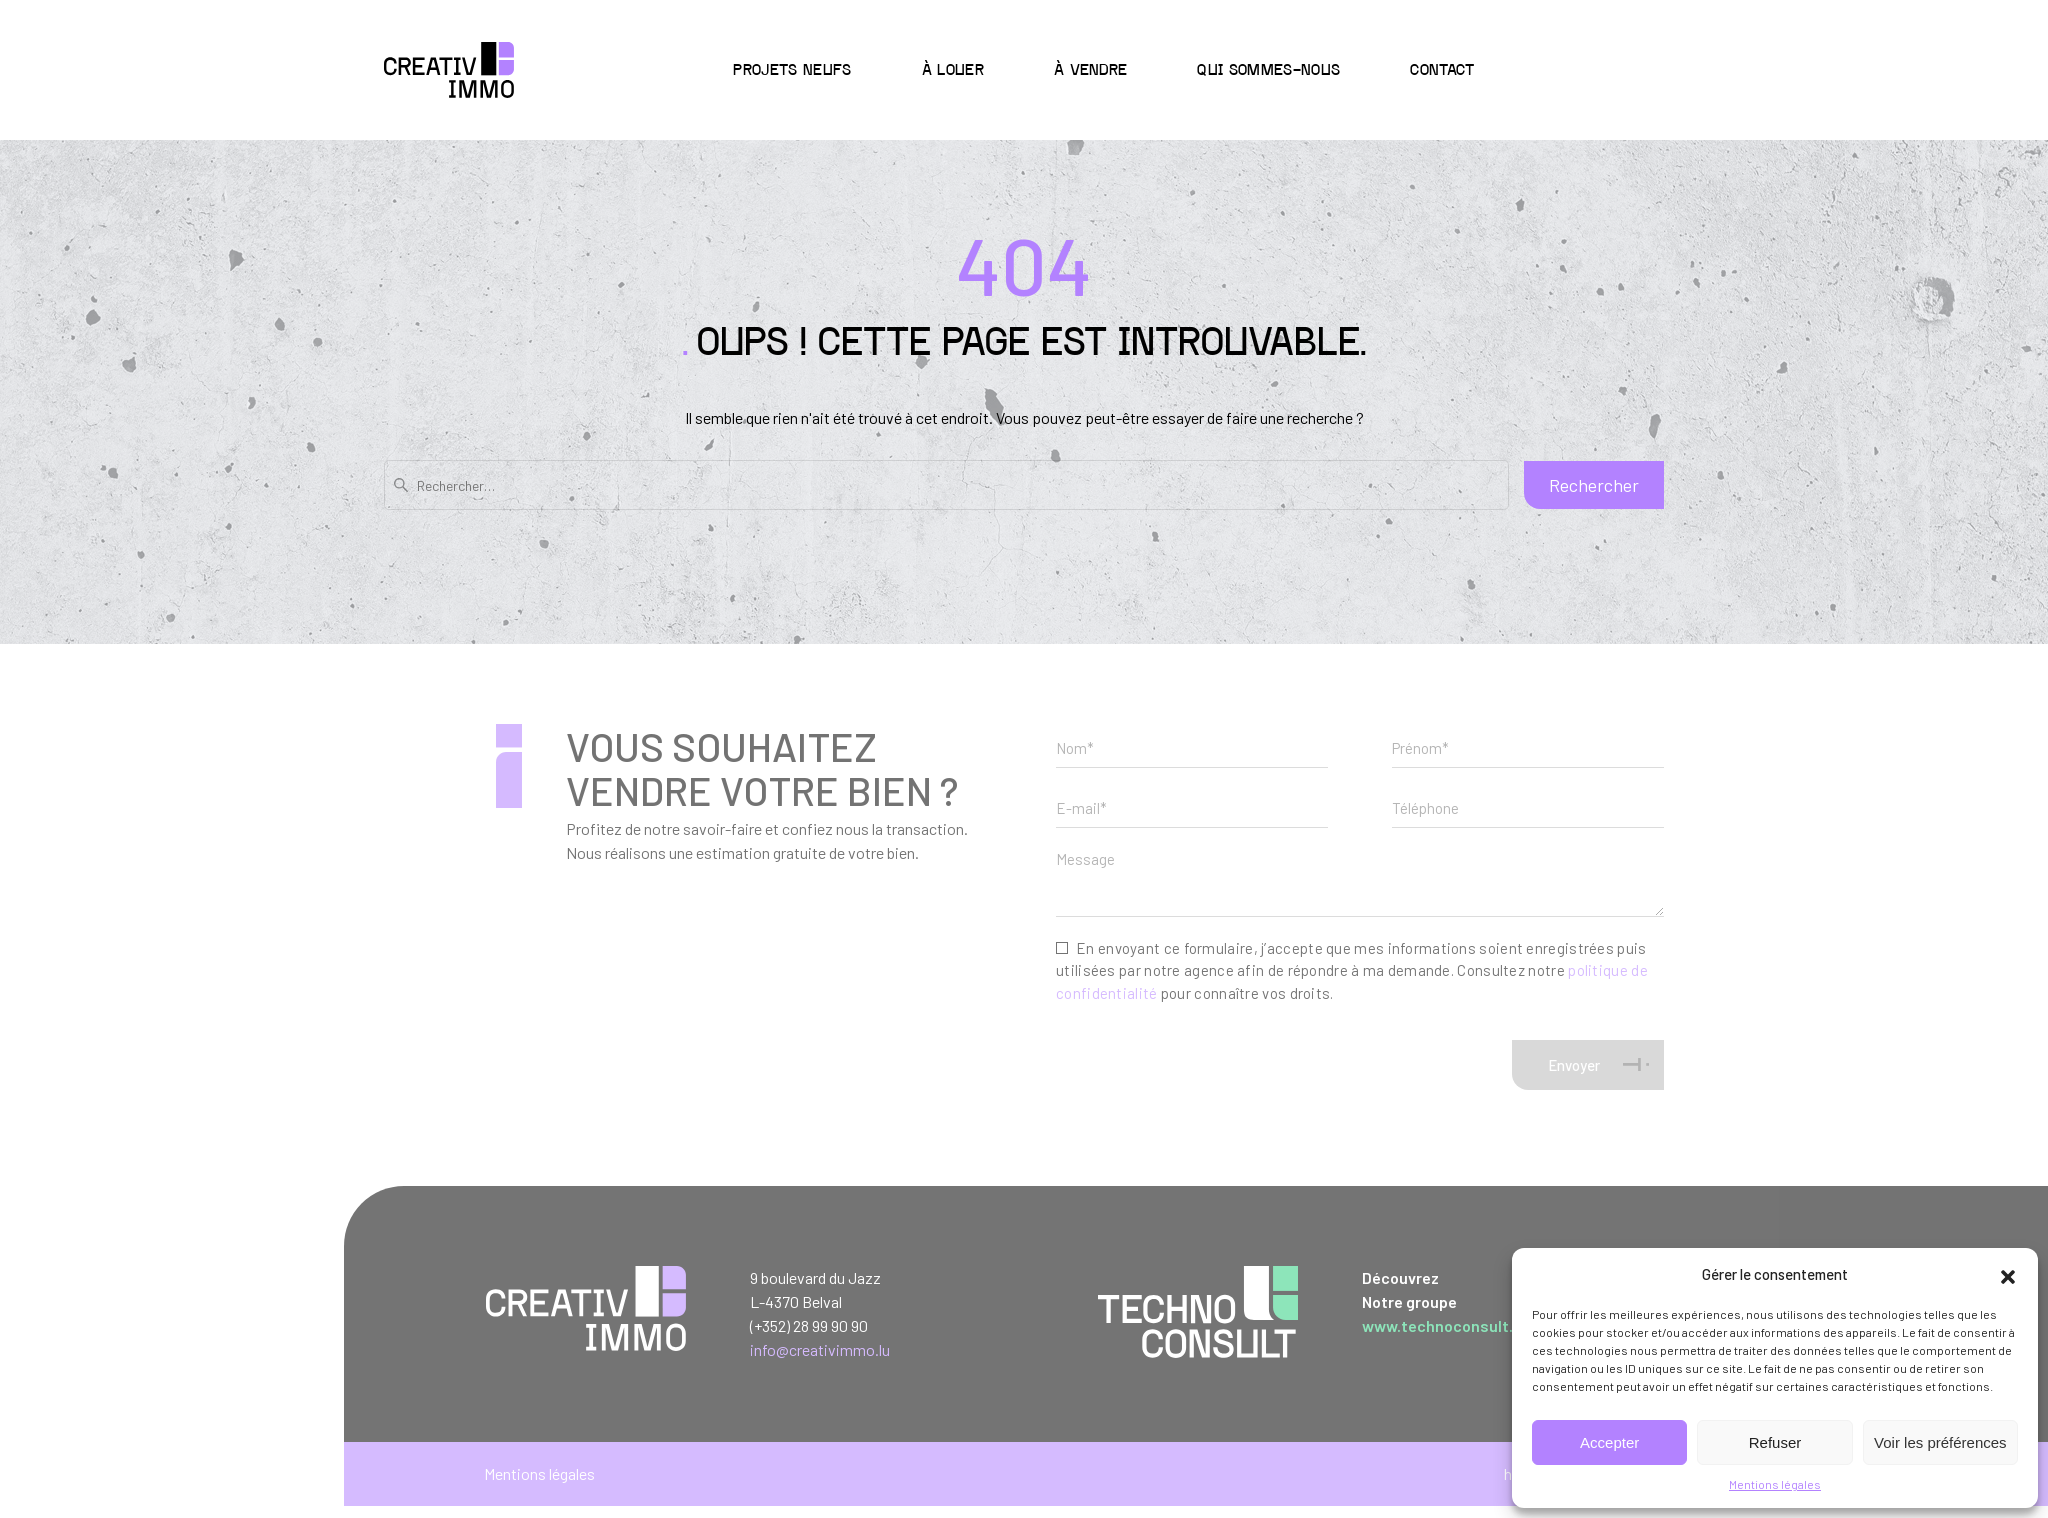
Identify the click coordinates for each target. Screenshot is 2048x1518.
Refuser (1775, 1442)
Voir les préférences (1940, 1442)
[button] (2008, 1274)
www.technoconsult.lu (1444, 1325)
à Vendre (1091, 71)
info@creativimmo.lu (820, 1349)
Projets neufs (792, 71)
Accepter (1609, 1442)
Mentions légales (1775, 1484)
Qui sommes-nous (1268, 71)
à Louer (953, 71)
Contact (1442, 71)
